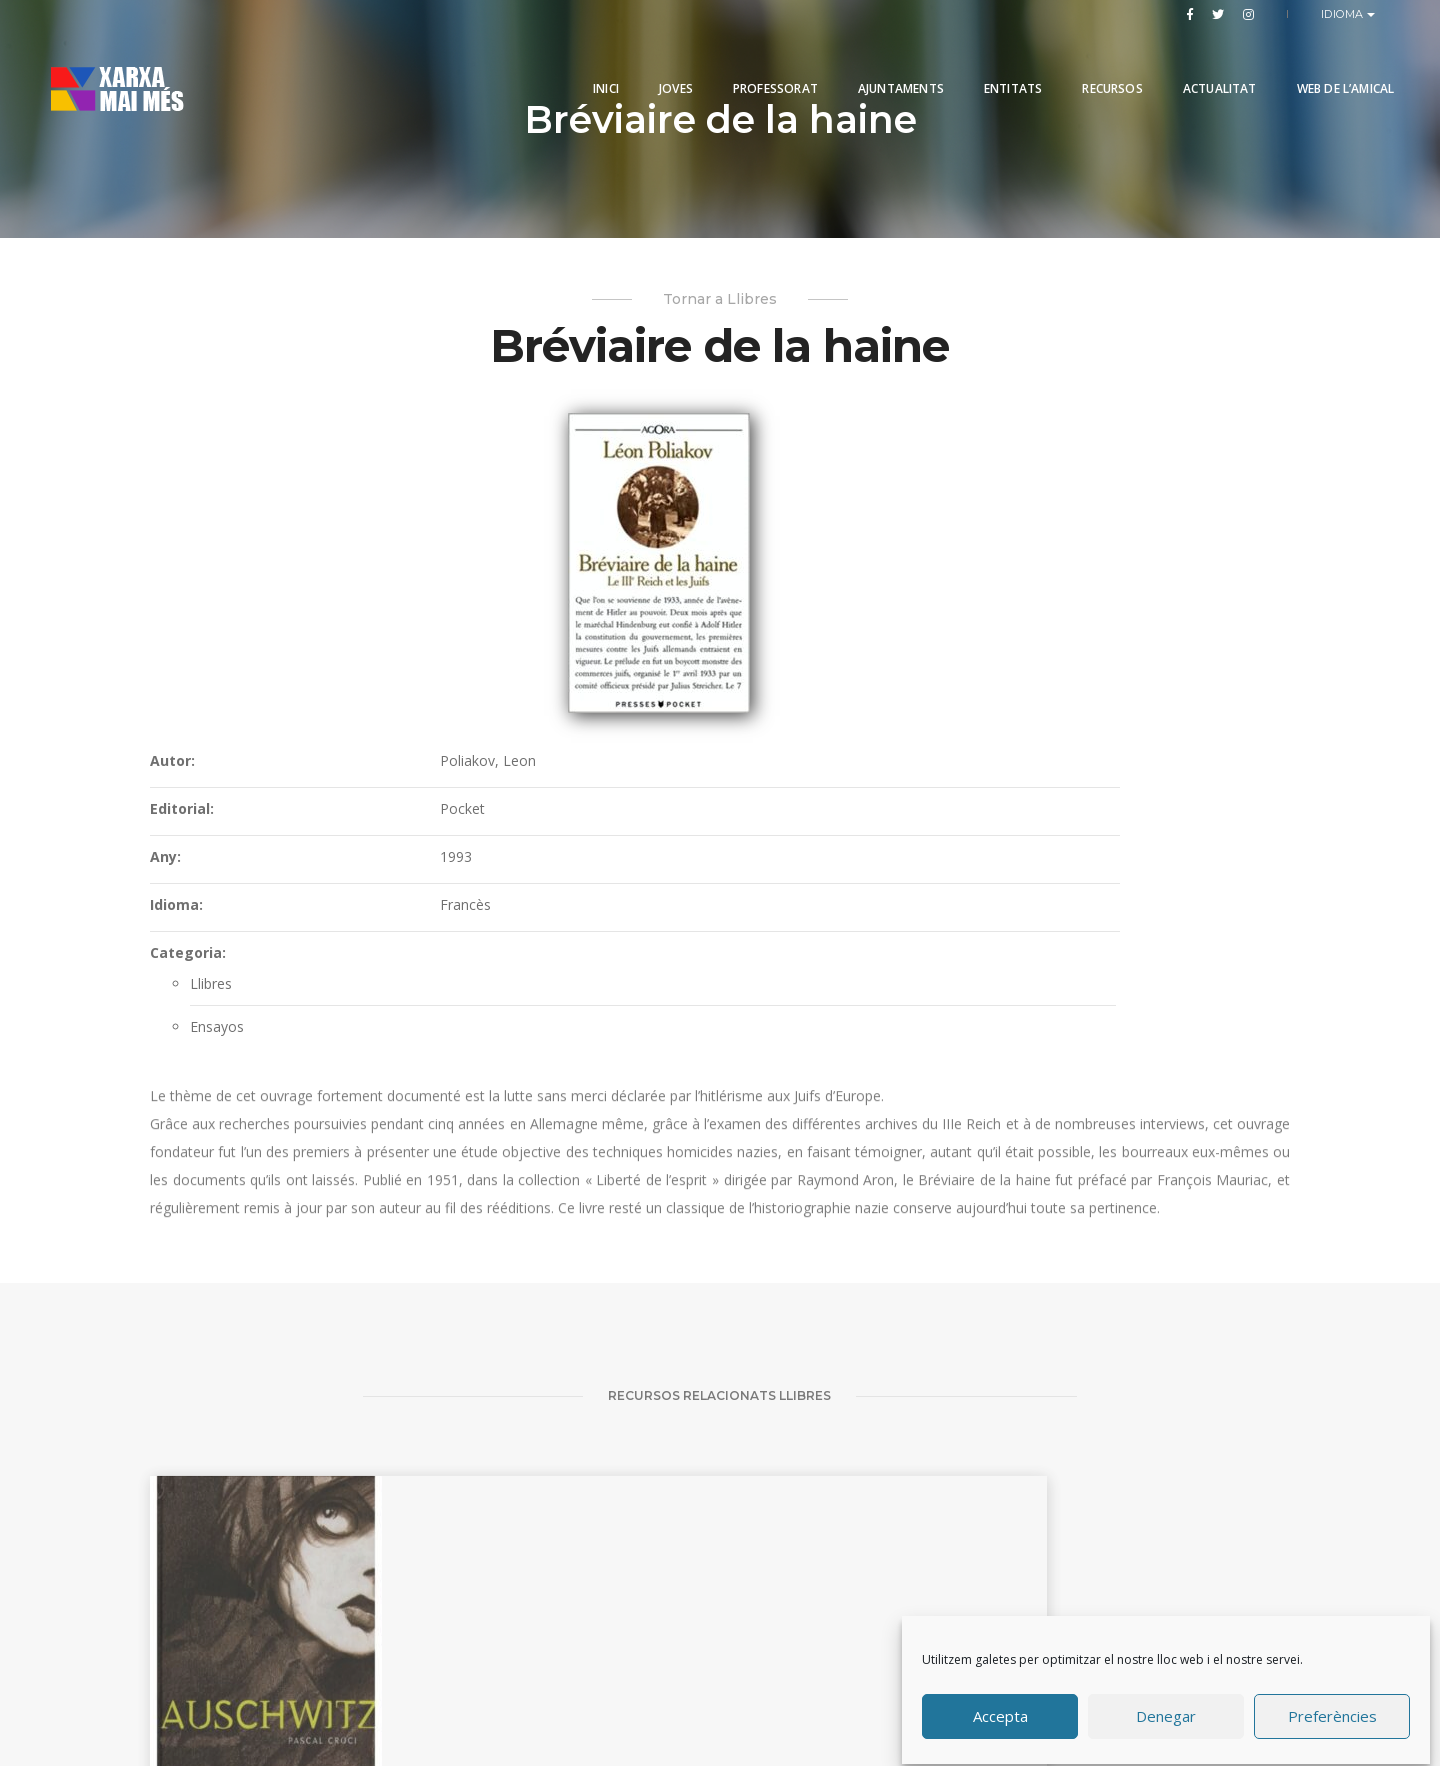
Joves (642, 62)
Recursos (1078, 62)
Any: (653, 586)
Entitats (979, 62)
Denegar (1167, 1709)
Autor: (660, 490)
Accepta (1001, 1709)
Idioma (1344, 14)
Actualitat (1185, 62)
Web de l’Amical (1311, 62)
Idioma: (664, 634)
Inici (572, 62)
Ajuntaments (867, 62)
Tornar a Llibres (720, 310)
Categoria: (676, 682)
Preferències (1332, 1709)
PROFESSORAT (741, 62)
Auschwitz (199, 1590)
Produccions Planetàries (747, 1690)
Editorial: (670, 538)
